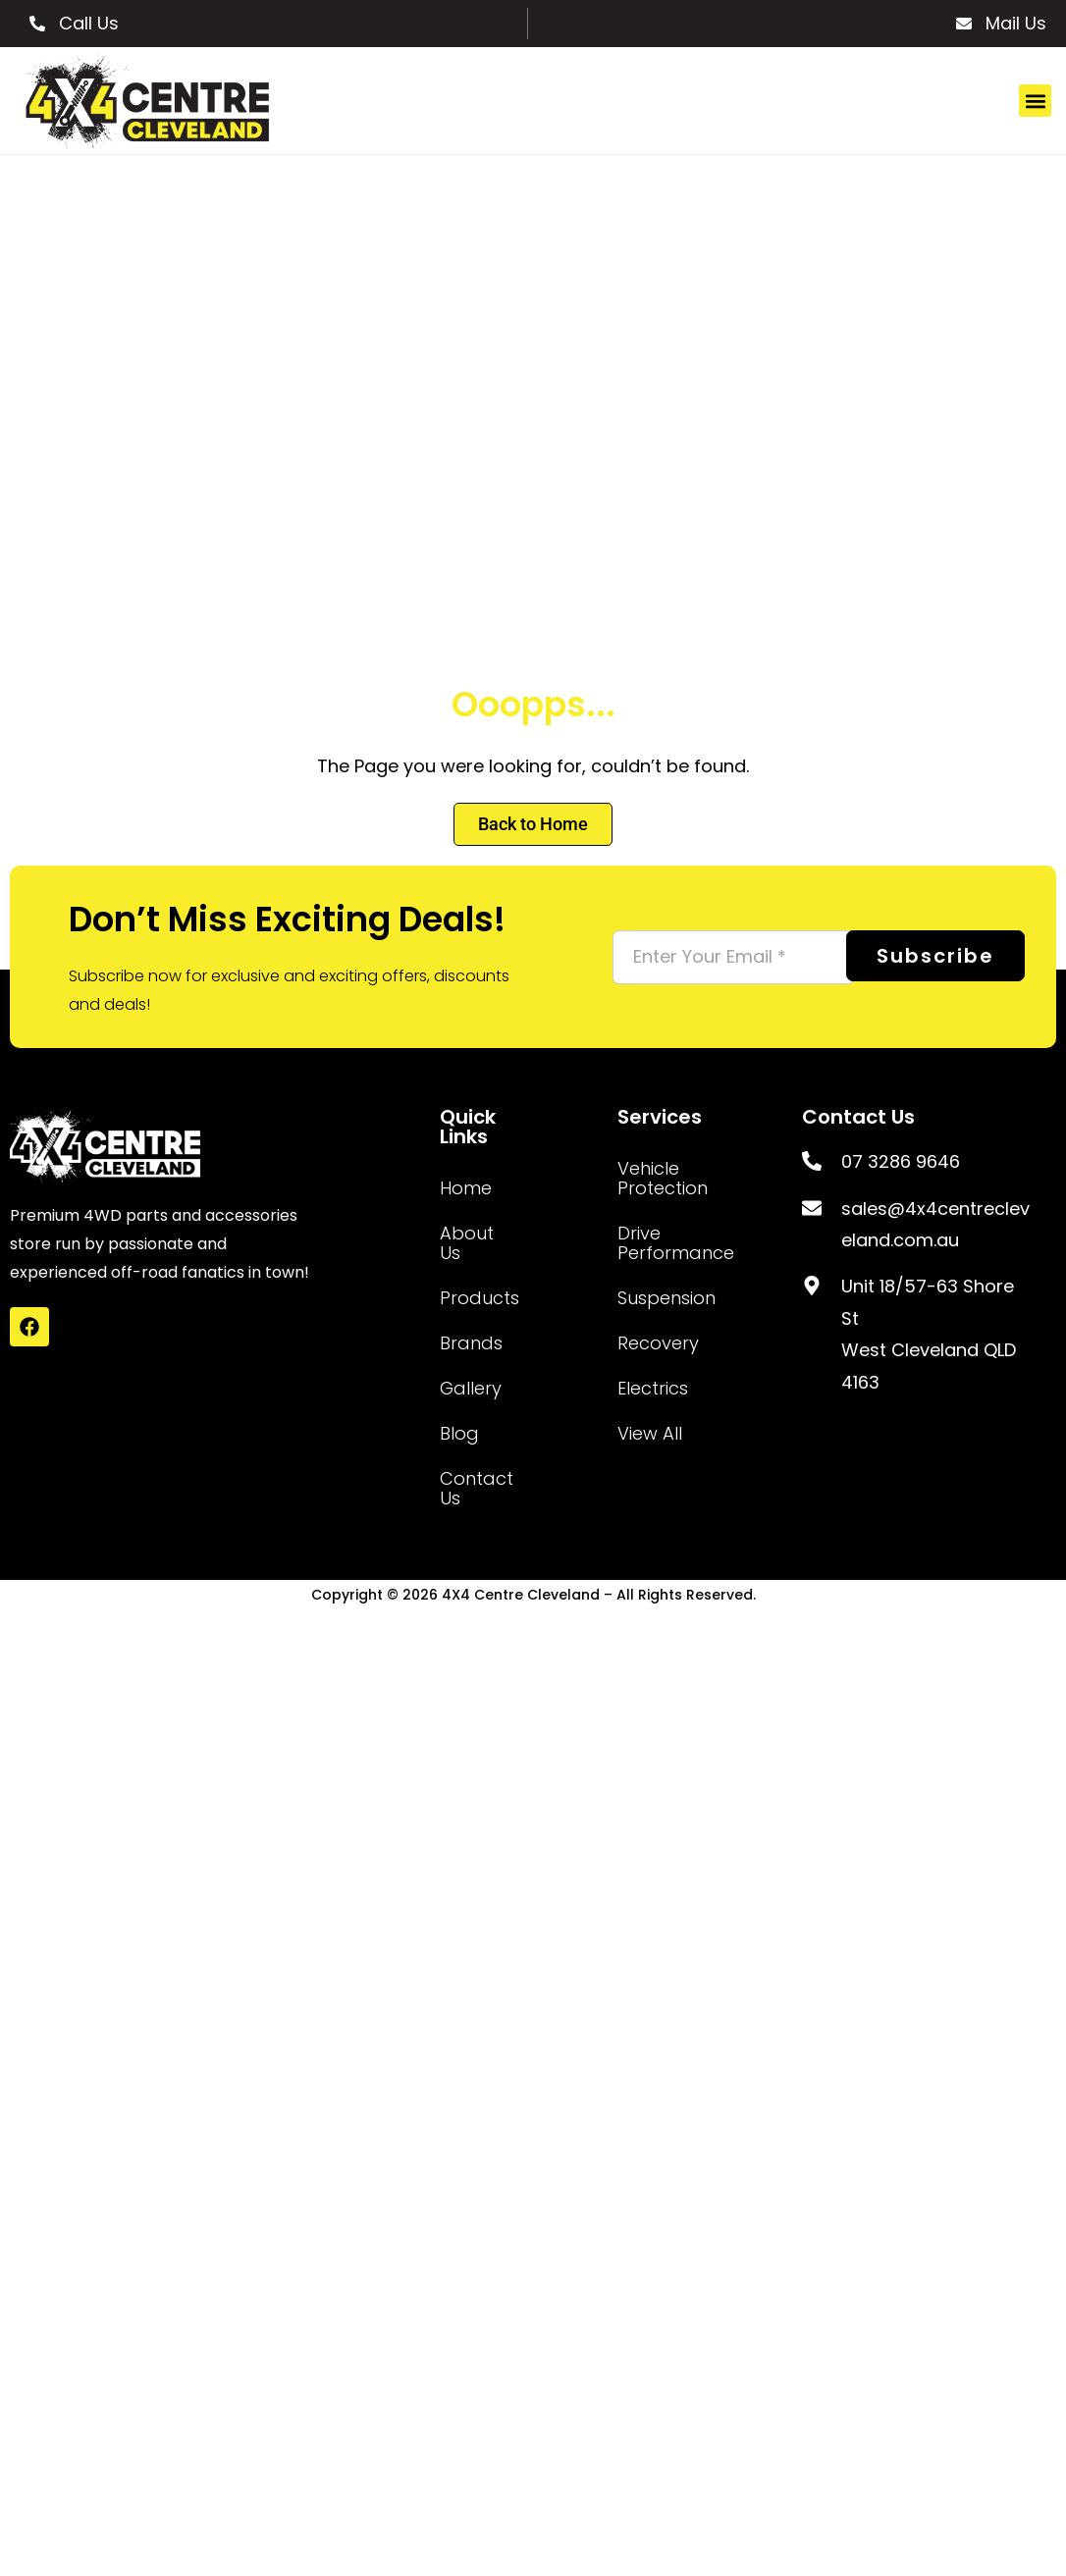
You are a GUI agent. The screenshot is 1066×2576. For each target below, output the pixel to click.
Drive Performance (660, 1243)
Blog (459, 1433)
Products (472, 1298)
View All (649, 1433)
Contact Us (472, 1488)
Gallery (471, 1388)
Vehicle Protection (660, 1178)
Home (466, 1188)
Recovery (658, 1343)
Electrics (652, 1388)
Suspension (660, 1298)
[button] (1035, 100)
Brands (471, 1343)
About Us (467, 1243)
